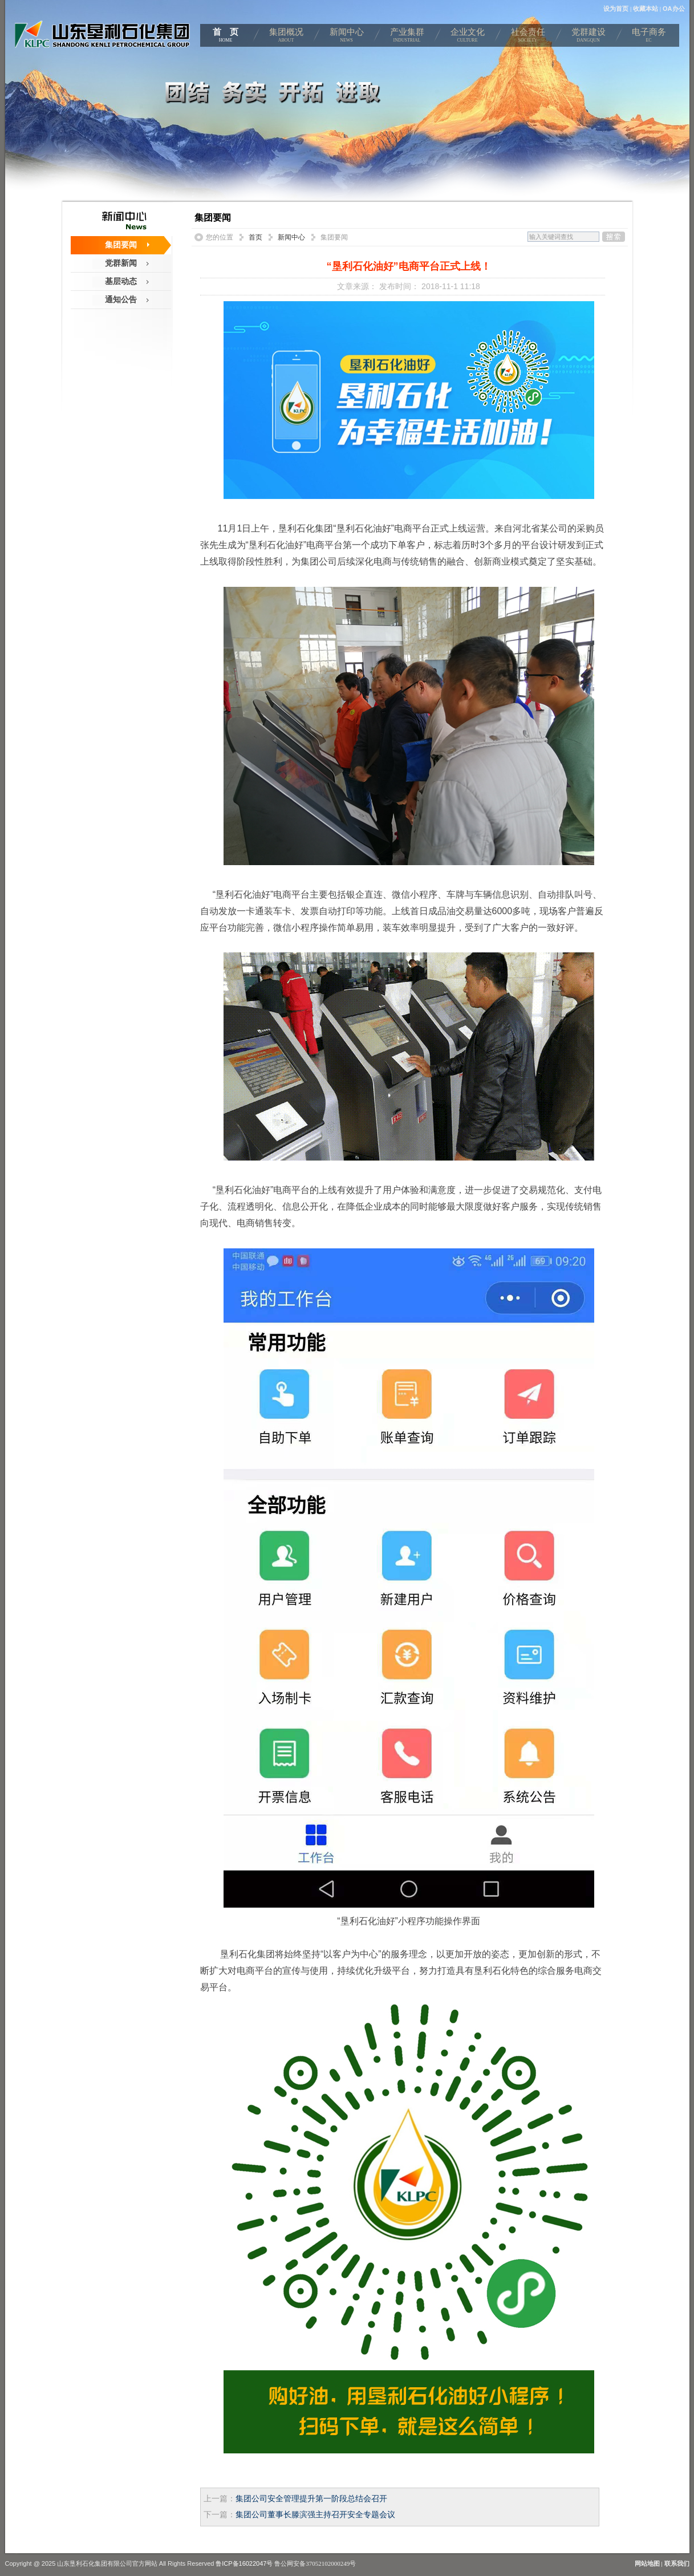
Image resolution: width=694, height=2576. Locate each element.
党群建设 (588, 37)
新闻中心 (346, 37)
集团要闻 (121, 244)
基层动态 (121, 281)
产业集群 (407, 37)
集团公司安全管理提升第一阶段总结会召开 (311, 2498)
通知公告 (121, 299)
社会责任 (528, 37)
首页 (255, 237)
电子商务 (649, 37)
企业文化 (467, 37)
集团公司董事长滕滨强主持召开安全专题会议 (315, 2514)
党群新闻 (121, 262)
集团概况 (286, 37)
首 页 (225, 37)
